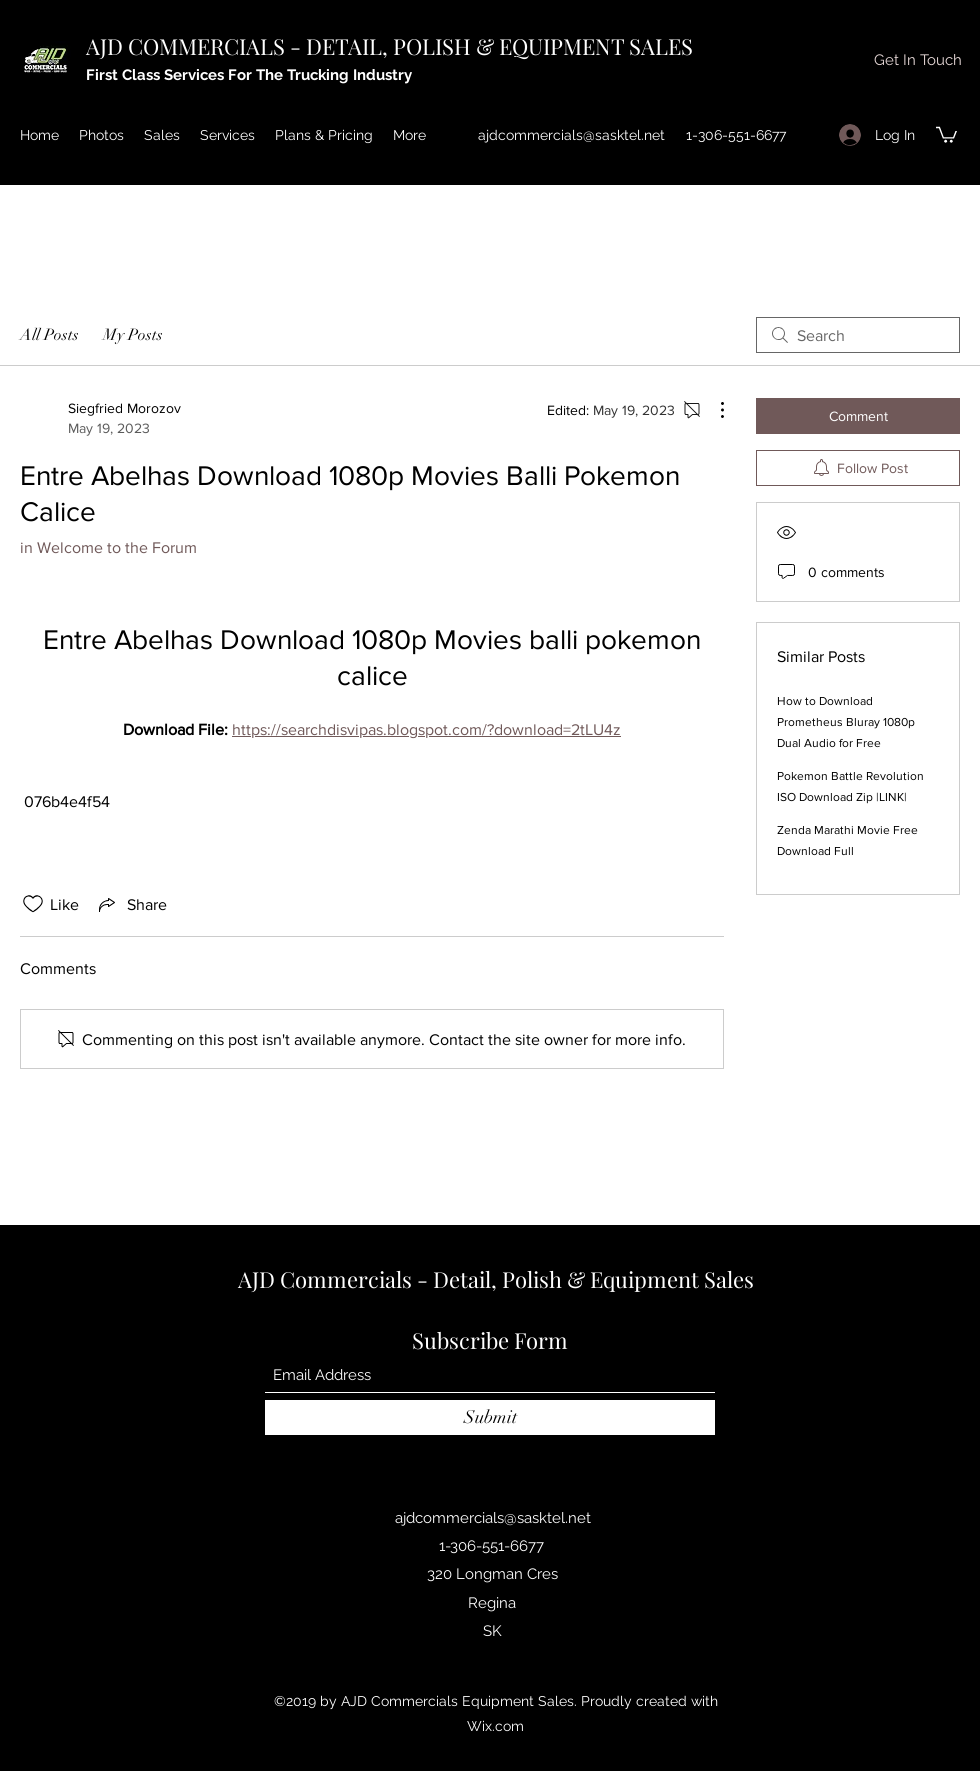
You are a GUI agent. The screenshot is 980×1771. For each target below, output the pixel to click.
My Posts (133, 335)
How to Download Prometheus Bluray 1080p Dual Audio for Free (846, 722)
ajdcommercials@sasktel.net (571, 135)
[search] (858, 335)
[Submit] (490, 1417)
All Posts (49, 335)
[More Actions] (712, 410)
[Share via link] (131, 904)
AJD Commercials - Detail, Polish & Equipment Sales (496, 1279)
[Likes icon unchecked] (33, 904)
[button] (917, 60)
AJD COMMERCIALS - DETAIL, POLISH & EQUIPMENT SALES (389, 46)
